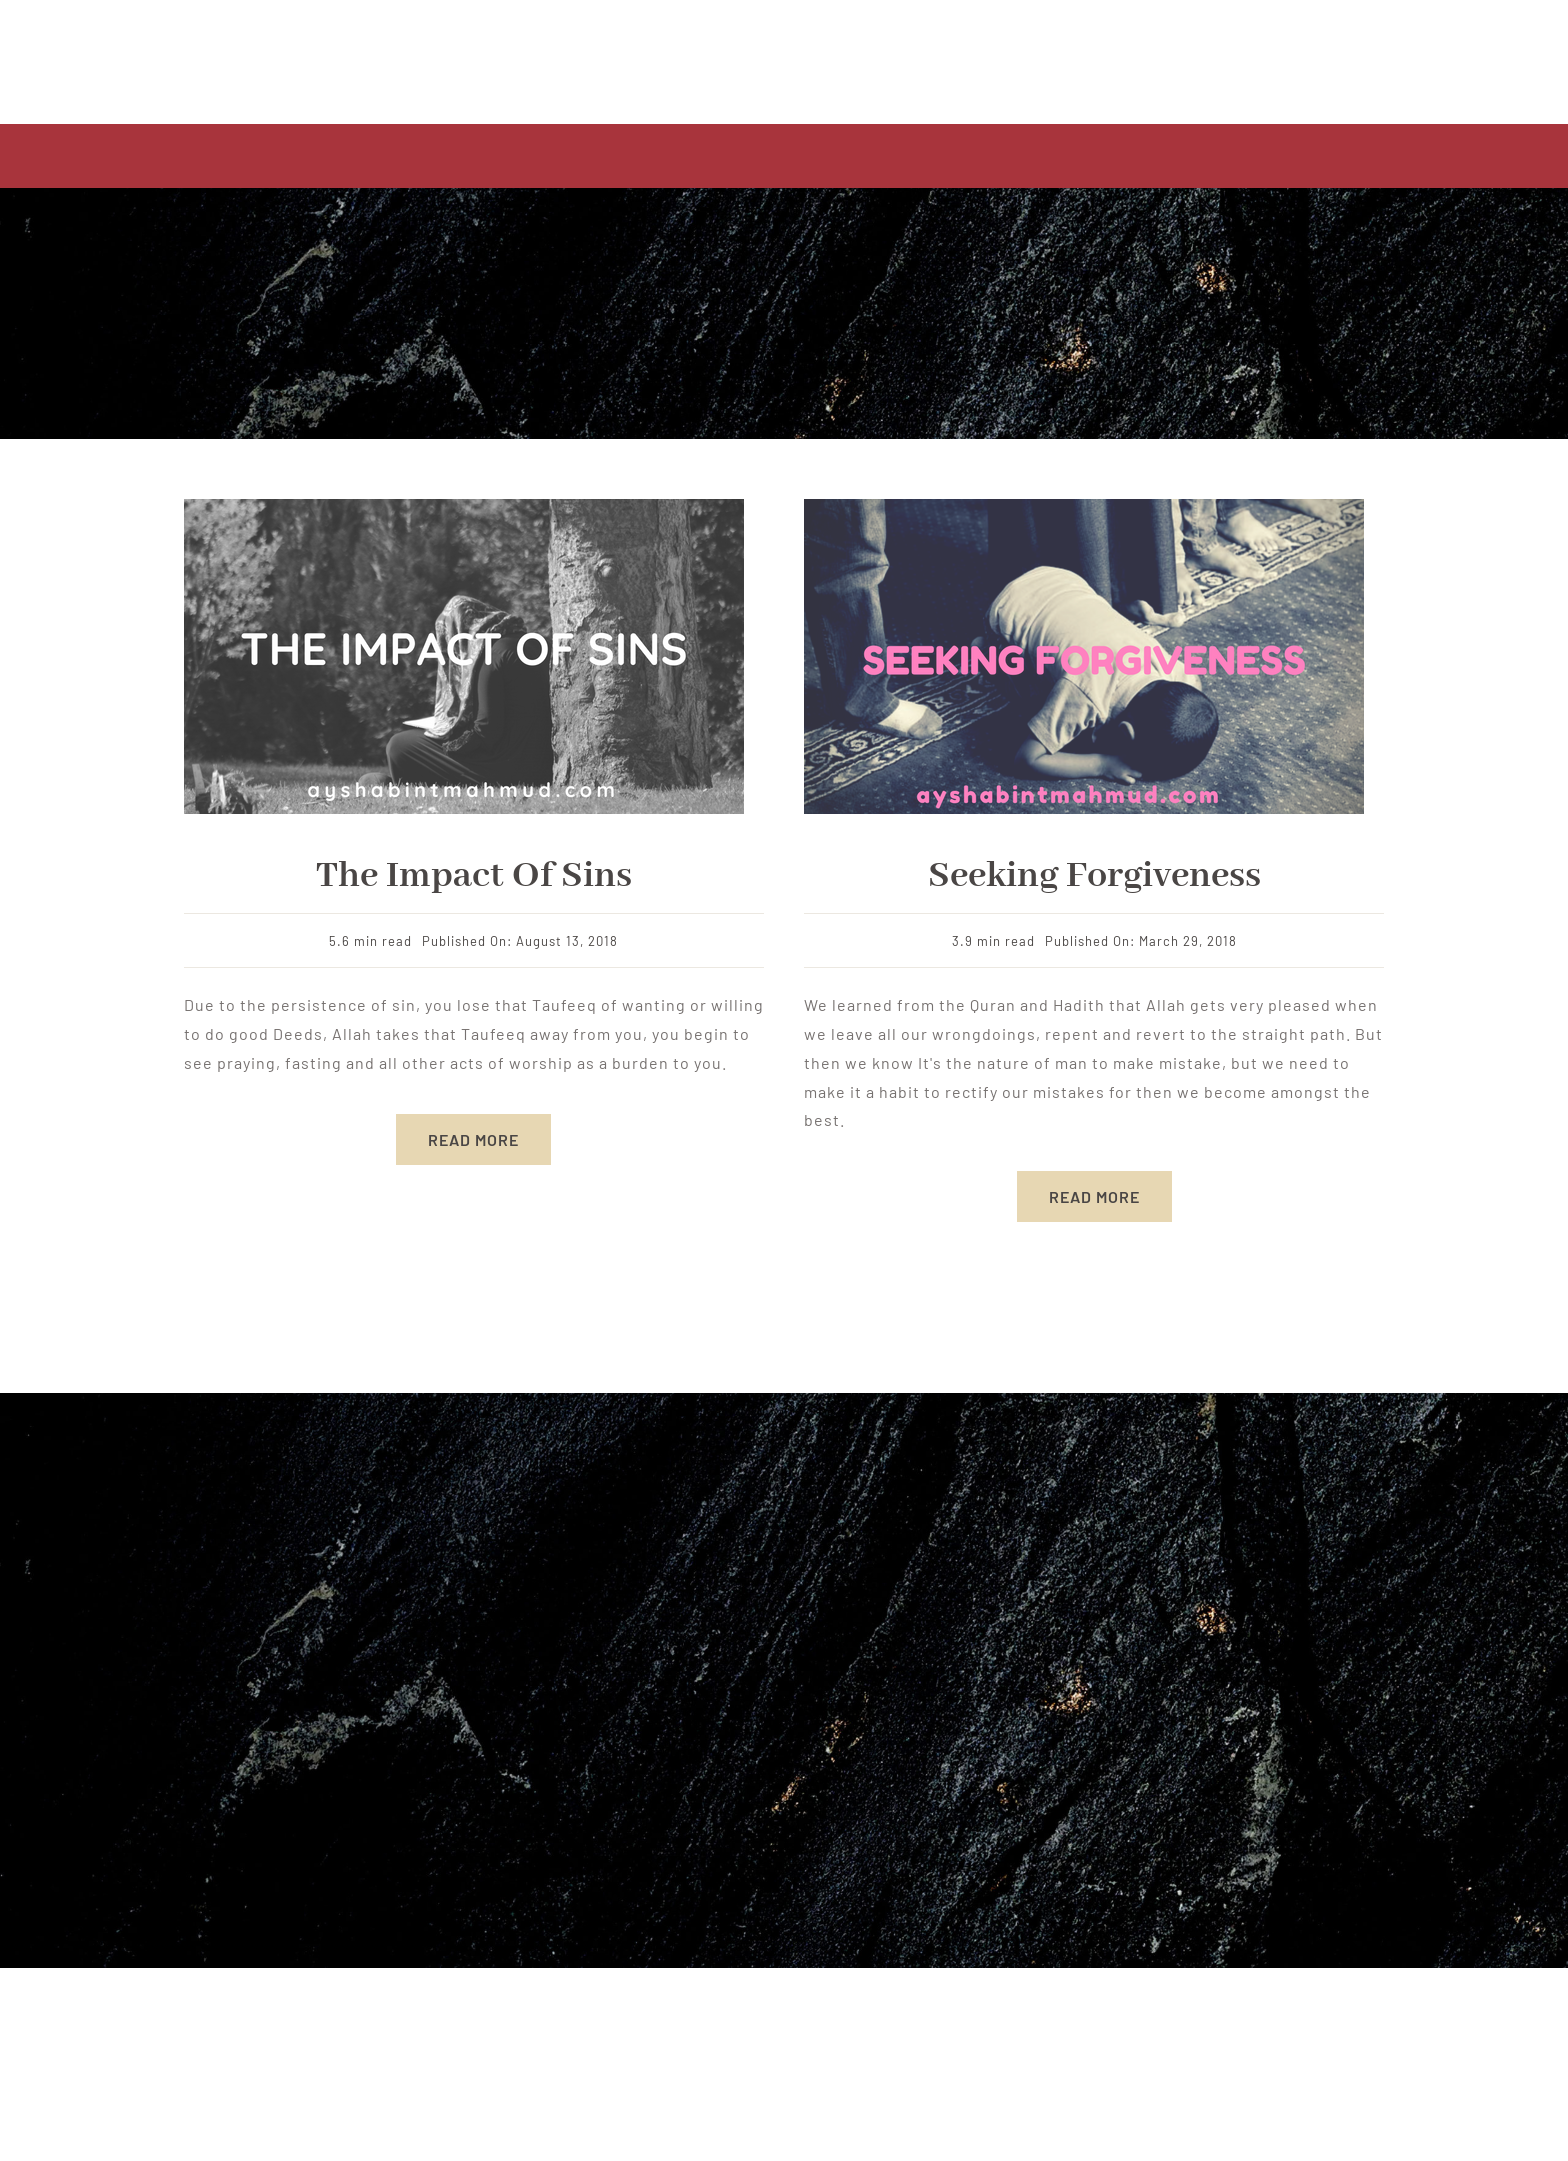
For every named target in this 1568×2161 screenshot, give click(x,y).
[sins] (464, 506)
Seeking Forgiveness (1094, 876)
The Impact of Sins (474, 876)
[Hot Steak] (1084, 506)
